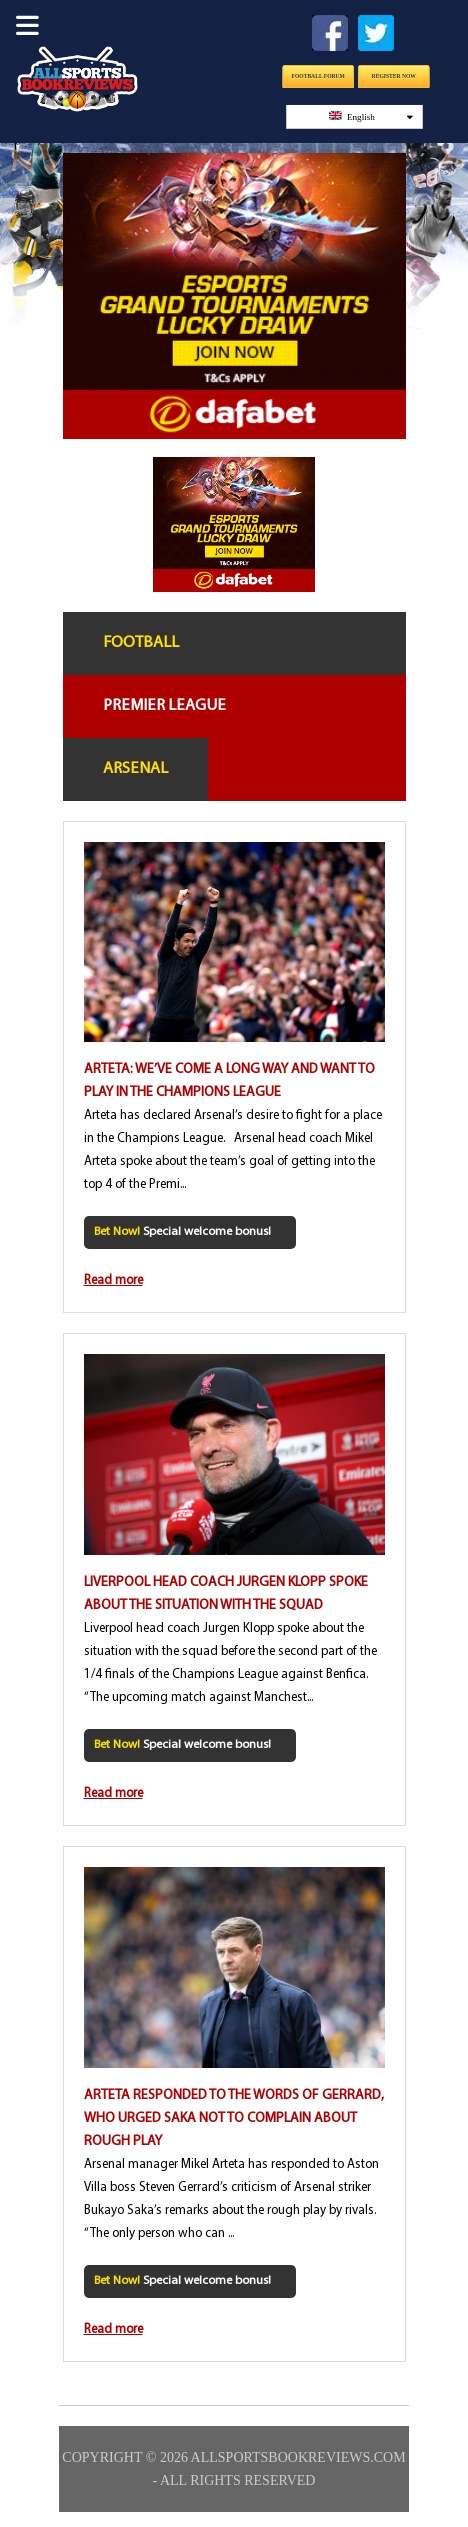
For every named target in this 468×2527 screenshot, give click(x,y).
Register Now (393, 76)
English (370, 116)
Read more (113, 1280)
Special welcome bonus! (182, 1232)
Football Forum (317, 76)
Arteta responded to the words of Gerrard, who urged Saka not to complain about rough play (234, 2118)
